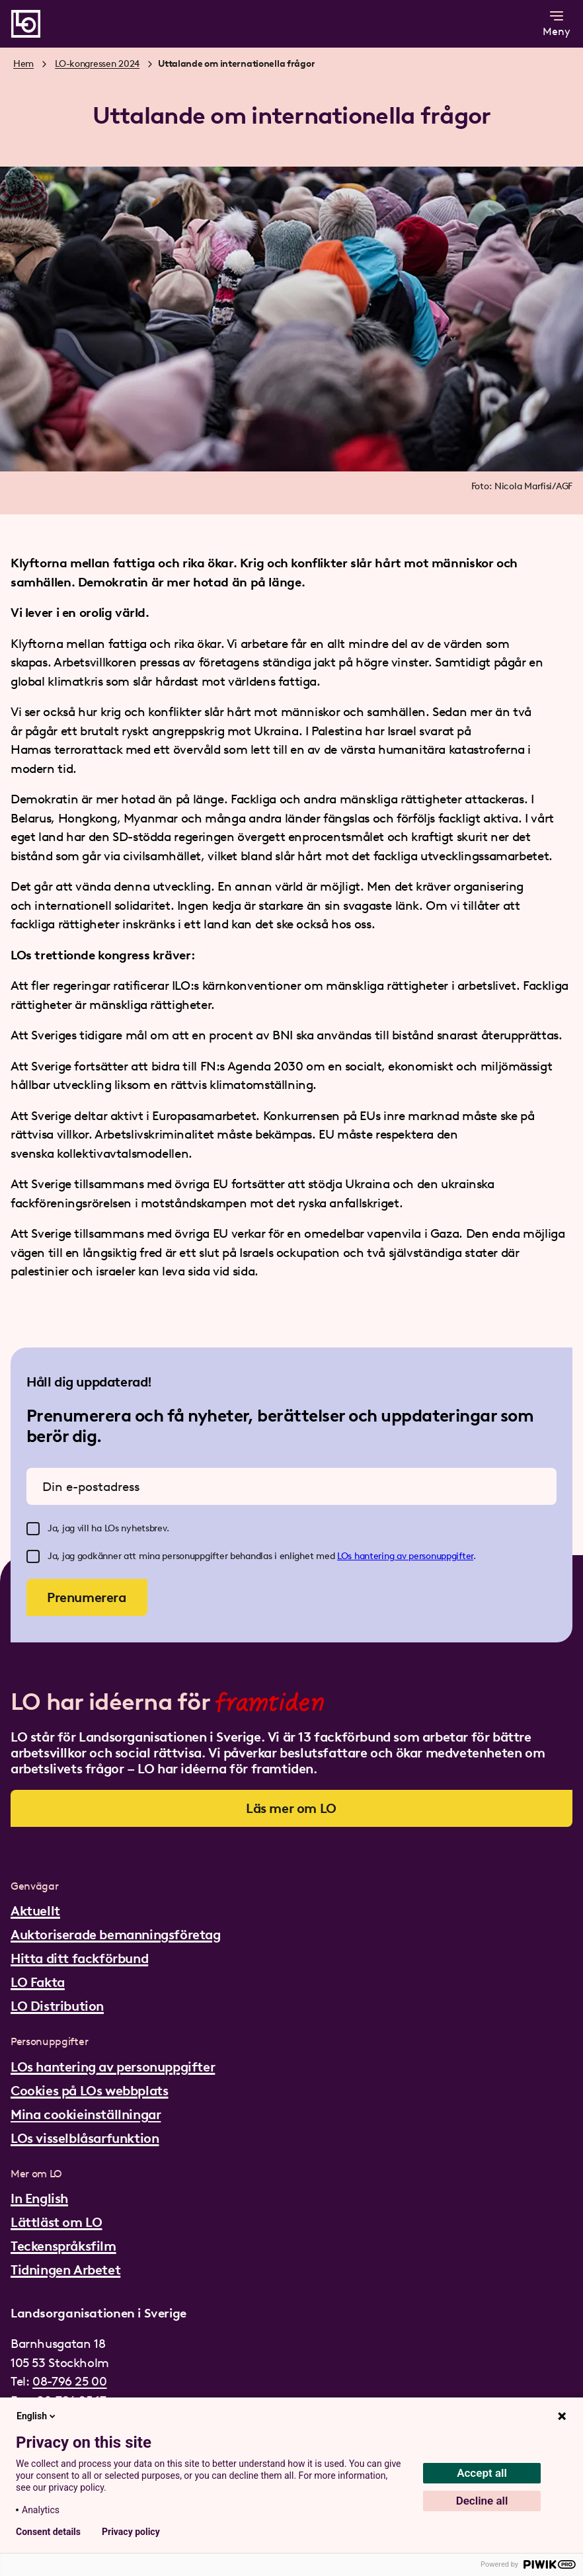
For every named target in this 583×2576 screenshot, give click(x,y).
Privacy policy (131, 2531)
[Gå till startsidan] (26, 24)
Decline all (482, 2500)
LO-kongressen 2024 (97, 63)
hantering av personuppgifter (413, 1556)
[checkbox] (33, 1528)
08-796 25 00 (69, 2381)
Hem (23, 63)
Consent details (48, 2531)
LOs (345, 1556)
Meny (556, 23)
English (37, 2416)
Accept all (482, 2472)
